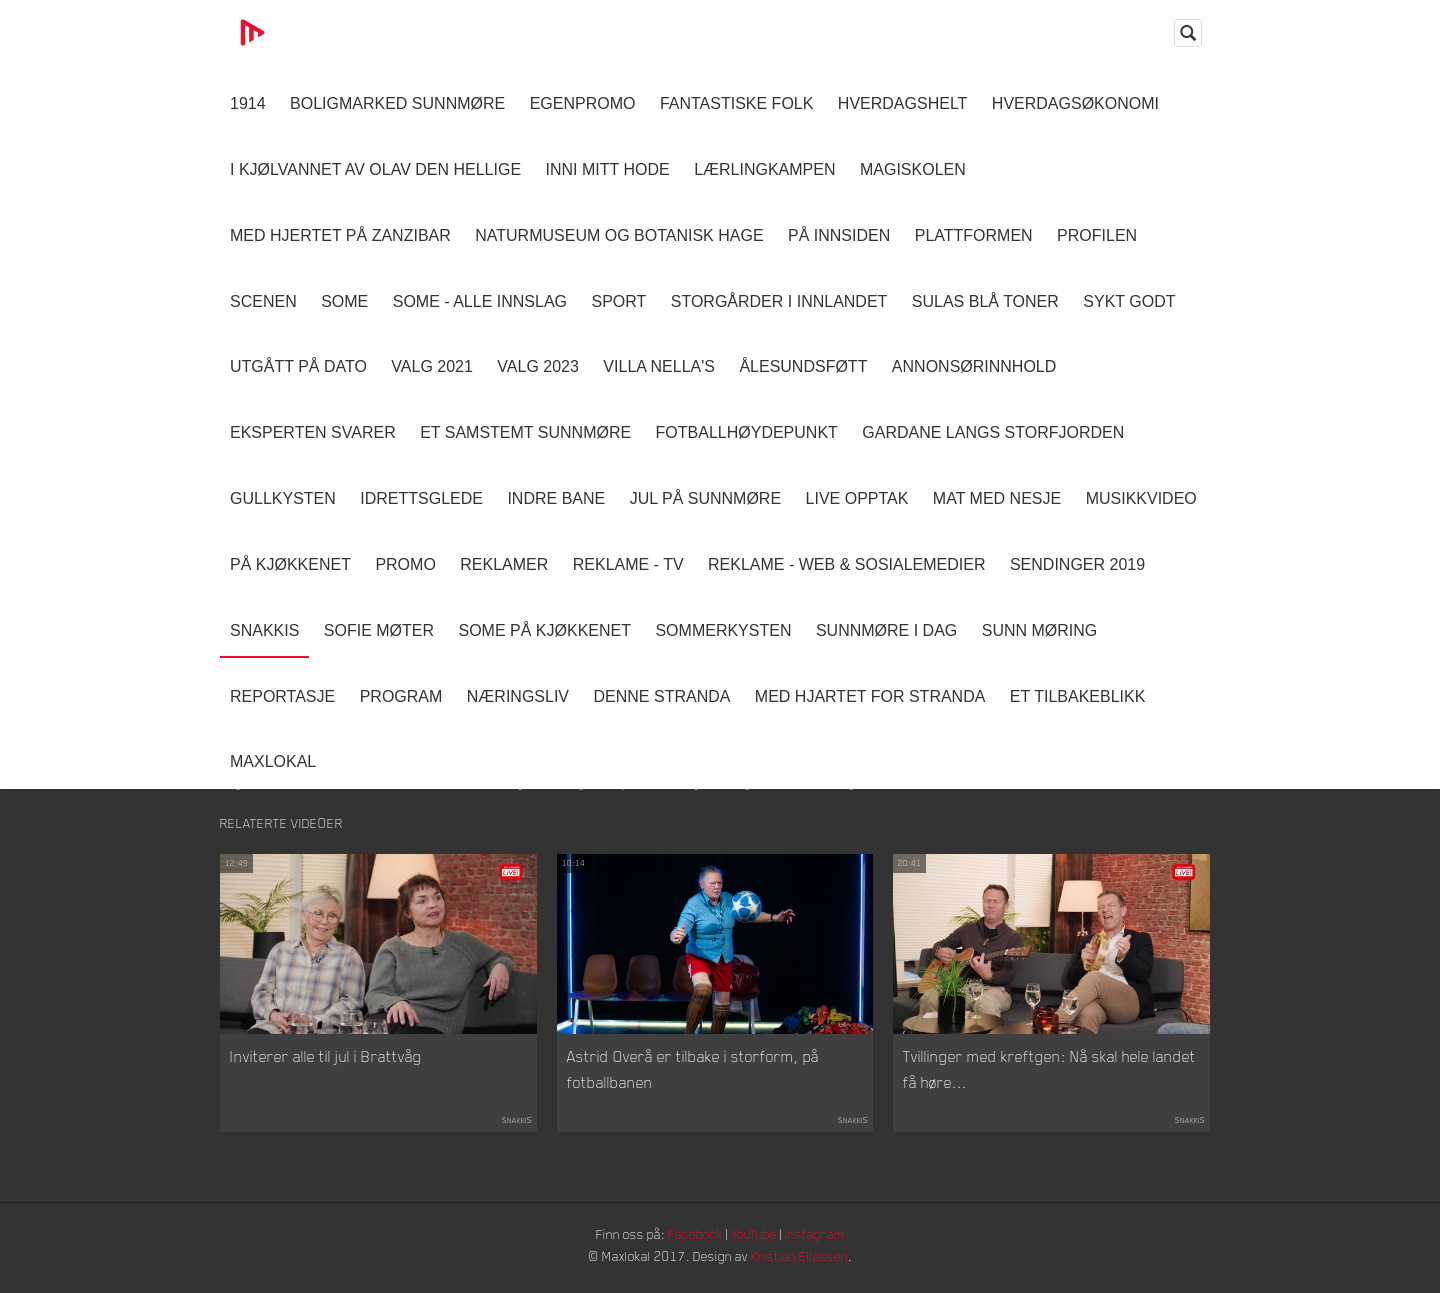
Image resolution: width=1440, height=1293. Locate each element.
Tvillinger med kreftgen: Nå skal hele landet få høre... (1049, 1073)
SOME (344, 301)
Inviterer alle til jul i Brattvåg (326, 1060)
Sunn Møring (1040, 630)
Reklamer (504, 564)
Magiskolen (913, 169)
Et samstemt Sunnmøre (525, 432)
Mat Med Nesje (997, 498)
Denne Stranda (662, 696)
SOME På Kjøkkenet (545, 630)
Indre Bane (556, 498)
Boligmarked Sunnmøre (397, 103)
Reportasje (282, 696)
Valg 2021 (432, 366)
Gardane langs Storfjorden (993, 432)
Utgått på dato (298, 366)
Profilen (1097, 235)
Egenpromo (583, 103)
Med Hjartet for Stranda (870, 696)
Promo (405, 564)
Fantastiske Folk (737, 103)
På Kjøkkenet (290, 564)
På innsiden (839, 235)
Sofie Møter (379, 630)
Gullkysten (283, 498)
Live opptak (857, 498)
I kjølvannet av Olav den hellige (375, 169)
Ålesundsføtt (803, 366)
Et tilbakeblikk (1077, 696)
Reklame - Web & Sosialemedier (846, 564)
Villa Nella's (659, 366)
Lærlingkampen (764, 169)
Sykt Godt (1129, 301)
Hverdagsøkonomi (1075, 103)
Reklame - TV (628, 564)
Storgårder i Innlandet (779, 301)
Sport (618, 301)
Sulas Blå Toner (985, 301)
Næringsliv (518, 696)
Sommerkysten (723, 630)
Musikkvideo (1141, 498)
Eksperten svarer (313, 432)
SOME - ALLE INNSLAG (480, 301)
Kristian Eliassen (804, 1260)
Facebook (695, 1237)
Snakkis (264, 630)
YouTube (756, 1237)
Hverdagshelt (903, 103)
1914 (248, 103)
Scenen (263, 301)
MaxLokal (273, 761)
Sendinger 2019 (1077, 564)
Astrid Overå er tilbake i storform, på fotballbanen (693, 1073)
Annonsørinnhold (974, 366)
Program (401, 696)
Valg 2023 (538, 366)
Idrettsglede (421, 498)
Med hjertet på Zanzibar (340, 235)
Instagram (821, 1237)
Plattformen (974, 235)
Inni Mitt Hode (608, 169)
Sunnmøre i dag (886, 630)
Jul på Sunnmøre (705, 498)
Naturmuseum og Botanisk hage (619, 235)
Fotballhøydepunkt (747, 432)
